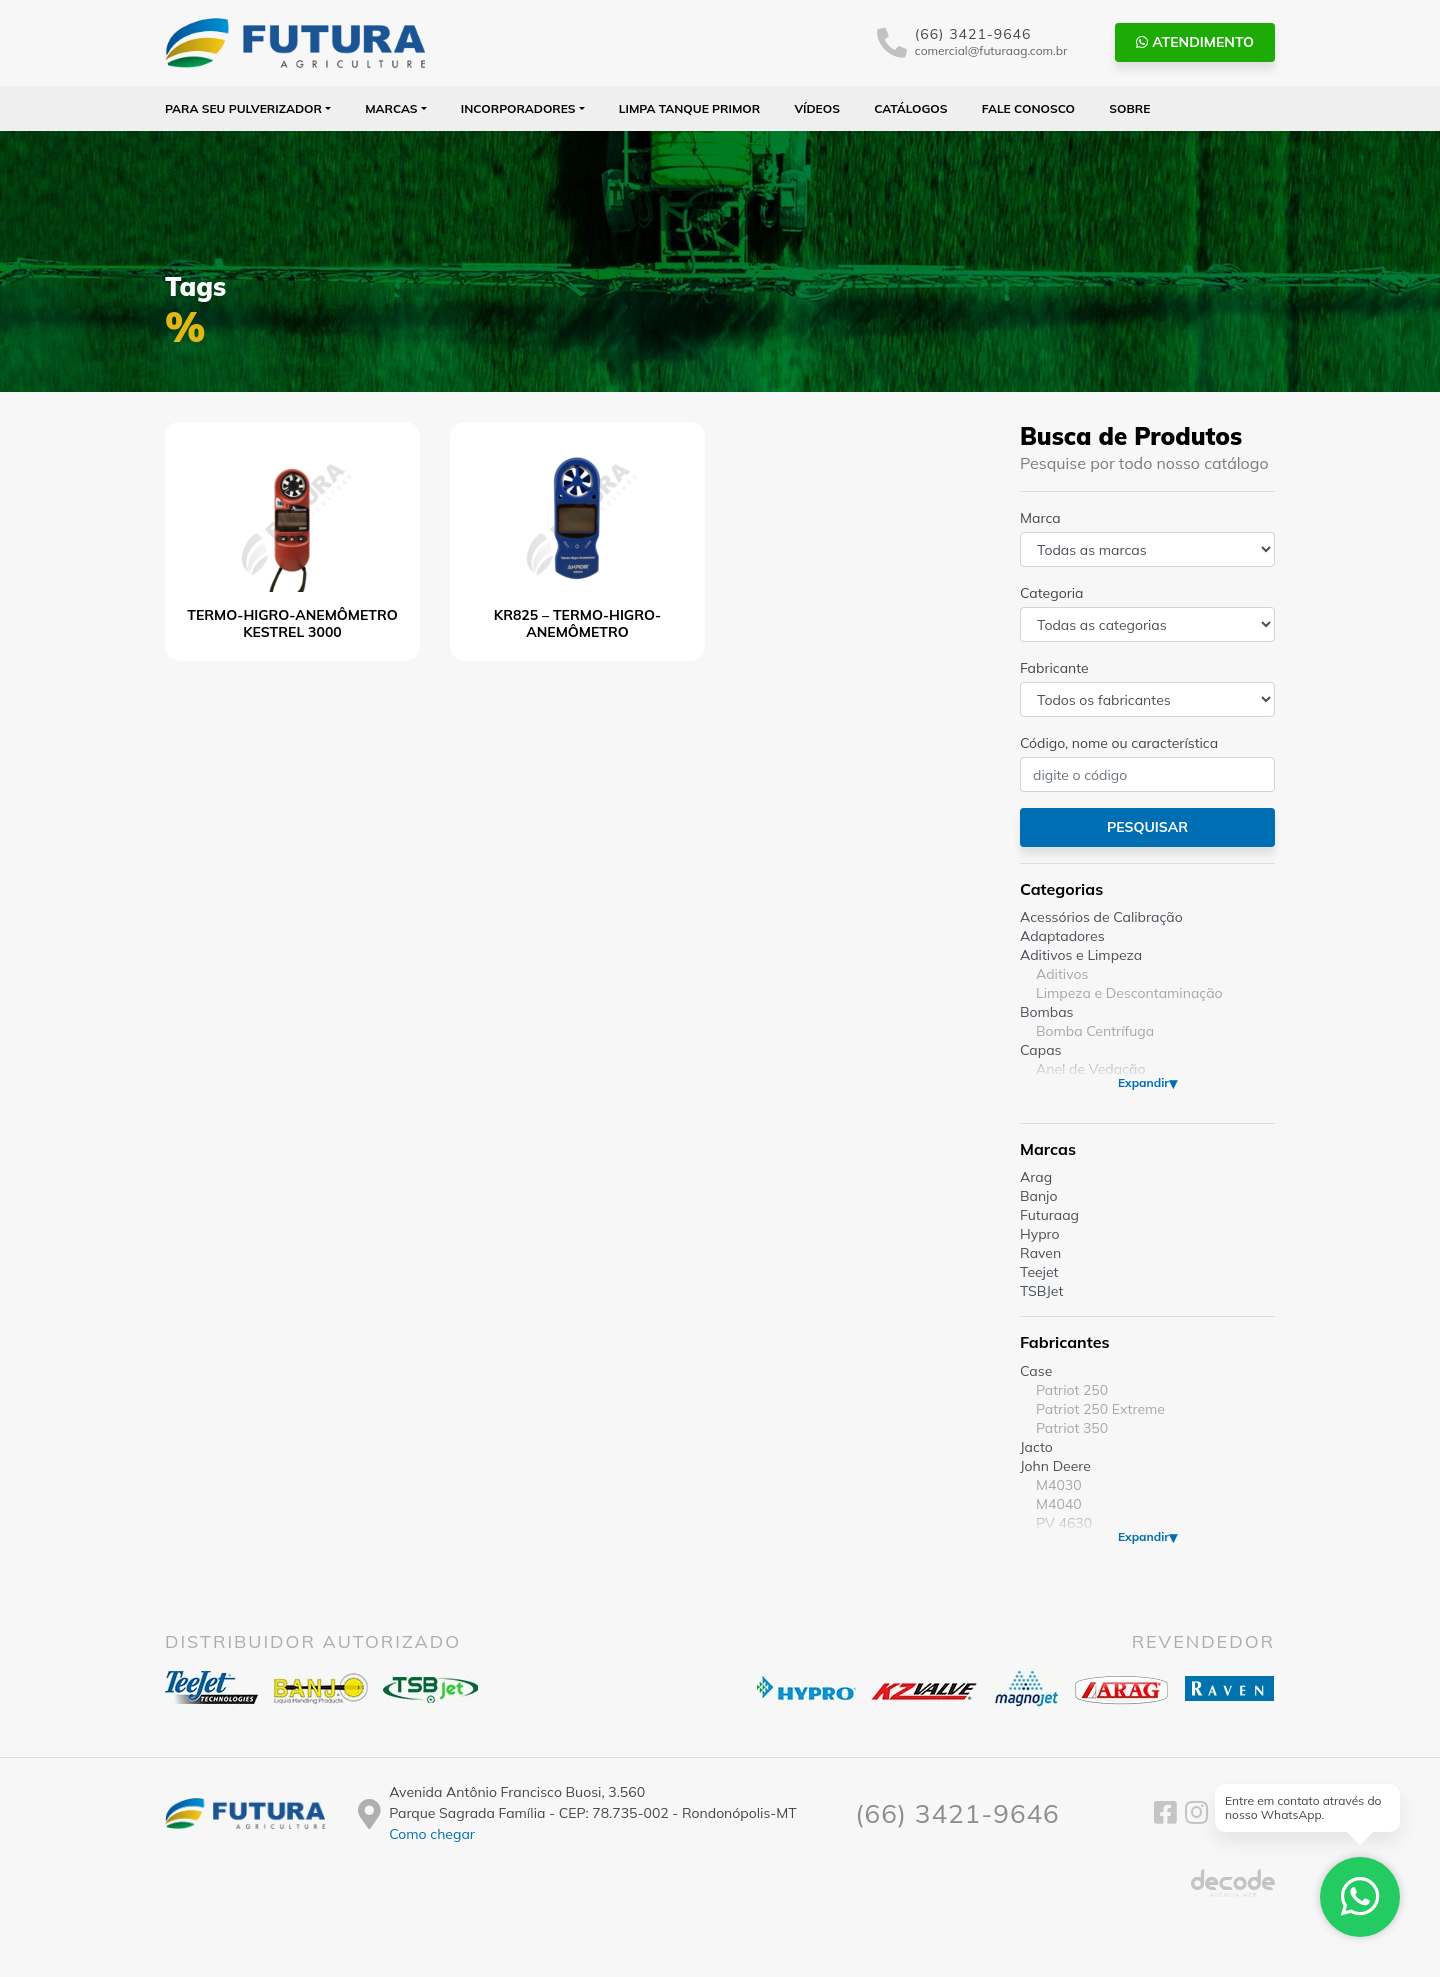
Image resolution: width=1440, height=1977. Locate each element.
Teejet (1039, 1272)
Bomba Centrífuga (1095, 1031)
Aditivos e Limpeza (1081, 955)
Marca (1040, 518)
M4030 (1059, 1485)
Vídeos (817, 108)
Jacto (1036, 1447)
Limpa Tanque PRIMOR (689, 108)
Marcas (391, 108)
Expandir (1143, 1082)
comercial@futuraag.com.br (991, 50)
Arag (1036, 1177)
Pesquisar (1147, 827)
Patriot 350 (1072, 1428)
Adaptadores (1062, 936)
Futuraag (1049, 1215)
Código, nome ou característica (1119, 743)
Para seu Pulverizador (243, 108)
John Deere (1055, 1466)
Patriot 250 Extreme (1100, 1409)
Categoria (1051, 593)
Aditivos (1062, 974)
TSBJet (1041, 1291)
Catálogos (910, 108)
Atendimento (1195, 42)
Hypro (1040, 1234)
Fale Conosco (1028, 108)
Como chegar (432, 1834)
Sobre (1129, 108)
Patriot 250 (1072, 1390)
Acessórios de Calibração (1101, 917)
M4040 (1059, 1504)
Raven (1040, 1253)
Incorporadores (518, 108)
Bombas (1047, 1012)
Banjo (1038, 1196)
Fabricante (1054, 668)
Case (1036, 1371)
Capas (1041, 1050)
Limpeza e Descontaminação (1129, 993)
